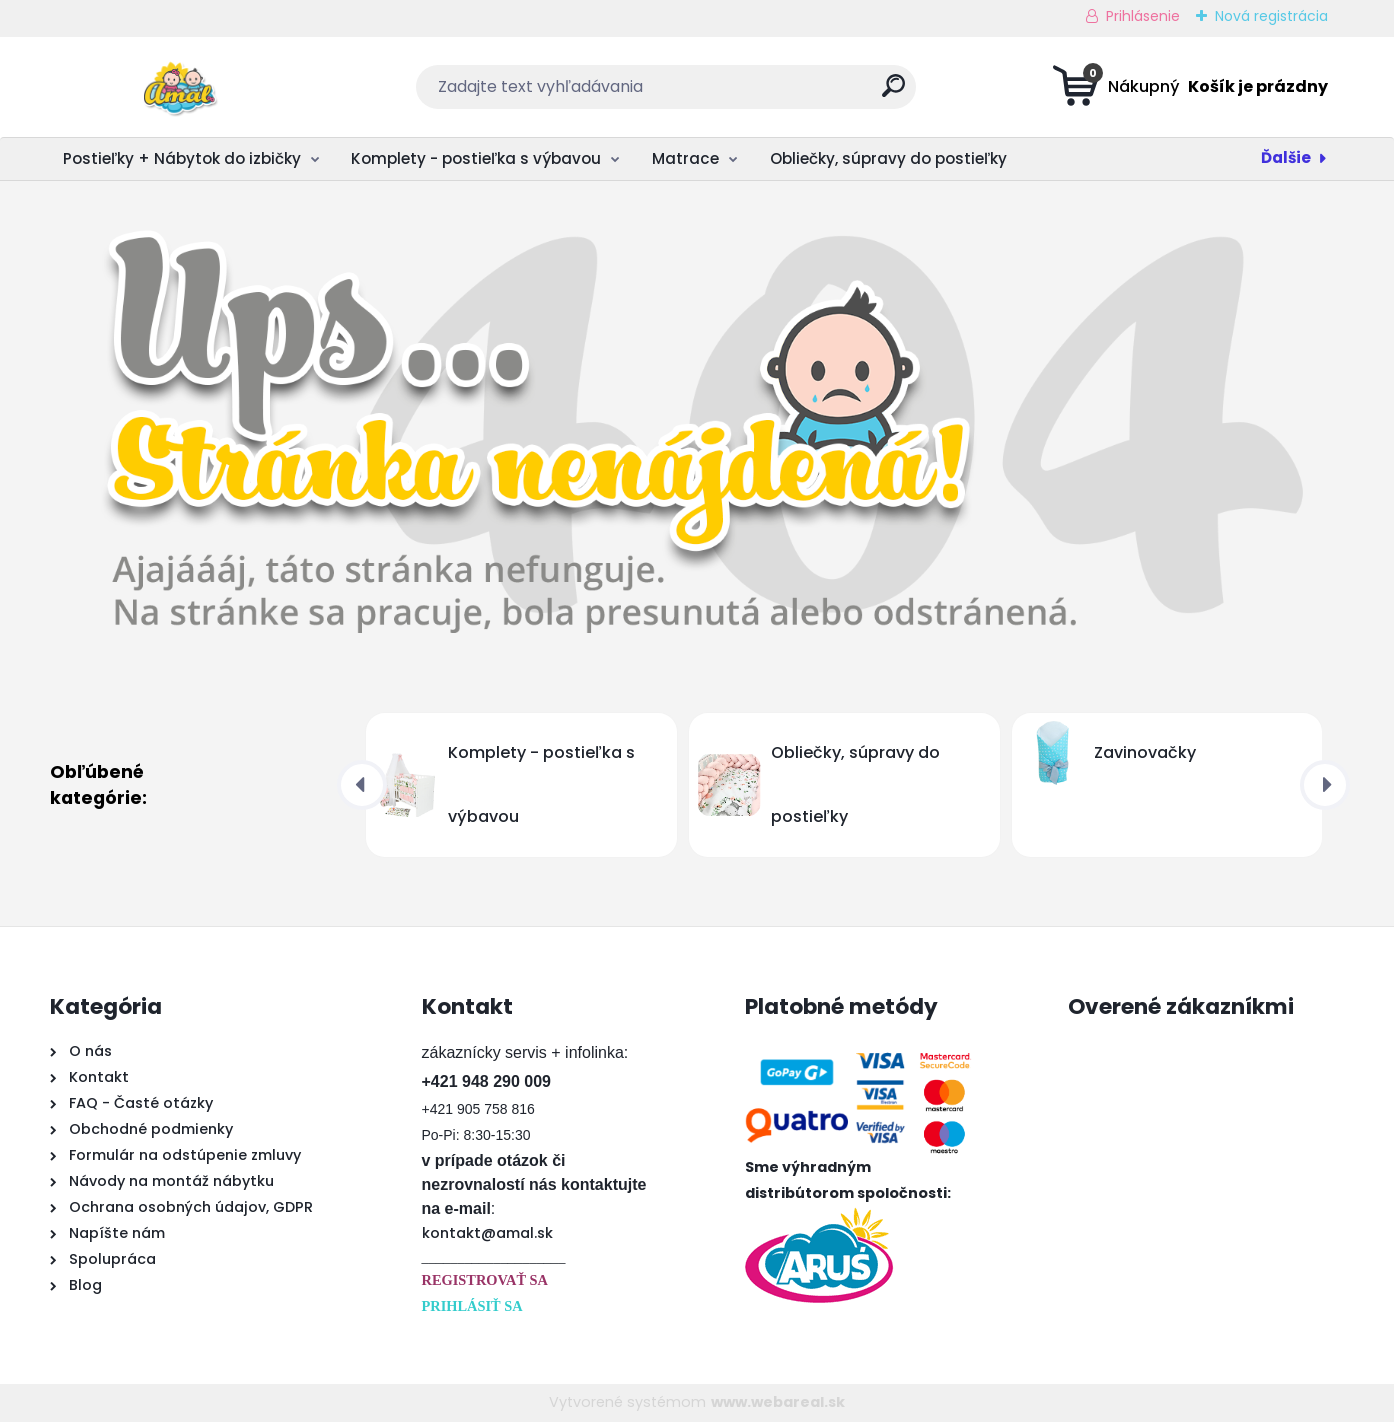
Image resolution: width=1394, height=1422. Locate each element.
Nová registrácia (1271, 16)
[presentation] (362, 785)
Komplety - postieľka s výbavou (476, 158)
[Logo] (172, 87)
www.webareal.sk (778, 1402)
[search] (893, 93)
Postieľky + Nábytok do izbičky (182, 158)
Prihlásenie (1143, 16)
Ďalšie (1286, 157)
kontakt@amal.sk (487, 1233)
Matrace (685, 158)
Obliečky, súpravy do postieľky (888, 158)
